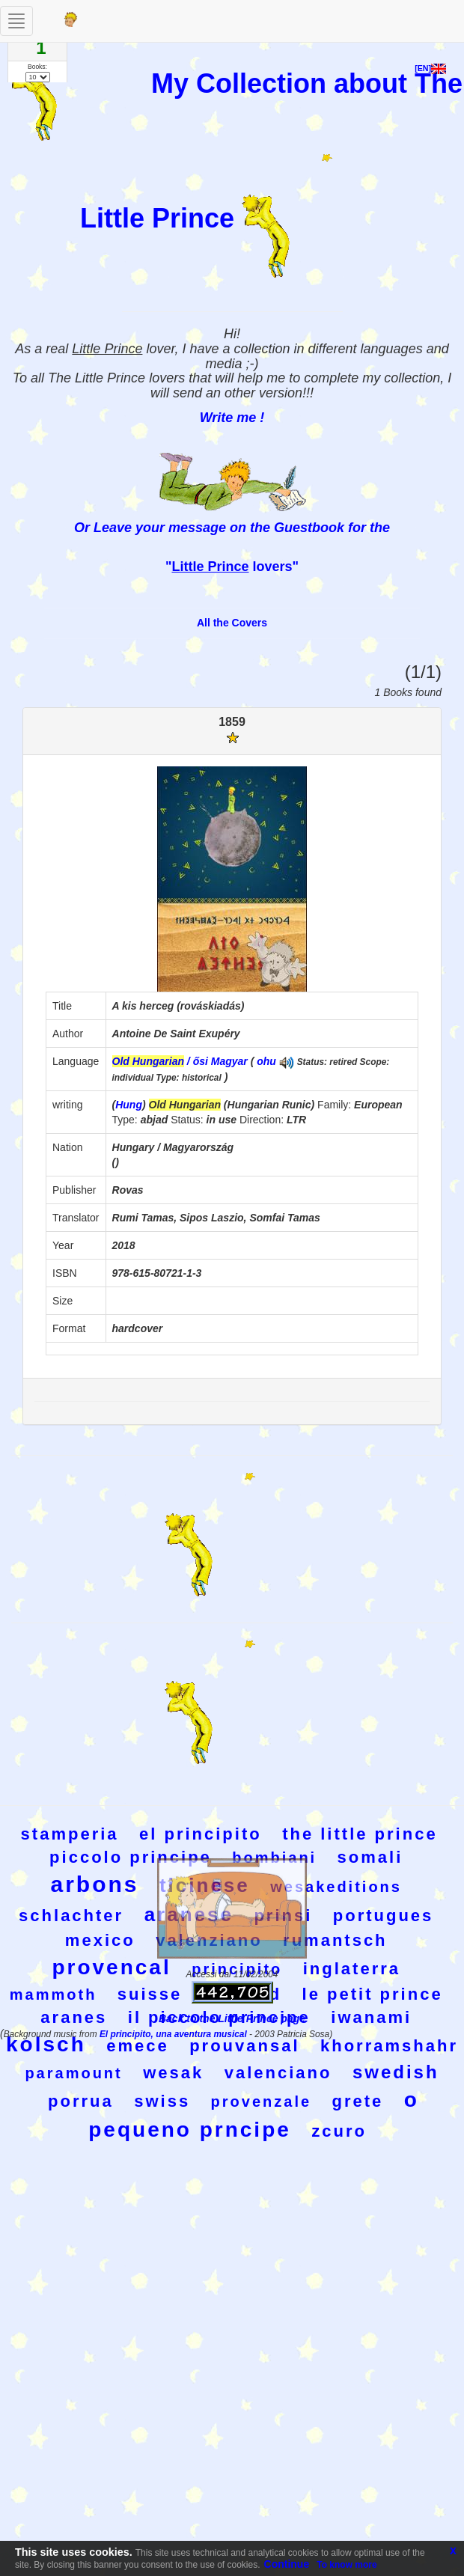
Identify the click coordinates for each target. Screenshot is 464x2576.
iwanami (371, 2017)
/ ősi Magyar (180, 1061)
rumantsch (335, 1940)
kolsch (46, 2044)
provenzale (261, 2101)
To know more (346, 2565)
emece (137, 2045)
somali (370, 1857)
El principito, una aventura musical (174, 2034)
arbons (94, 1884)
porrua (81, 2101)
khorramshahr (389, 2045)
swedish (395, 2072)
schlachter (71, 1915)
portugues (383, 1915)
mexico (100, 1940)
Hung (128, 1105)
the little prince (359, 1834)
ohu (266, 1061)
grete (358, 2101)
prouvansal (244, 2045)
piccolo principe (130, 1857)
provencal (111, 1967)
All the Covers (232, 623)
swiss (162, 2101)
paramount (73, 2073)
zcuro (339, 2131)
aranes (73, 2017)
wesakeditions (336, 1886)
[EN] (430, 68)
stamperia (70, 1834)
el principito (200, 1834)
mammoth (53, 1994)
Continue (287, 2564)
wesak (173, 2072)
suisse (150, 1994)
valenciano (278, 2072)
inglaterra (351, 1968)
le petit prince (372, 1994)
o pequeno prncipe (253, 2114)
